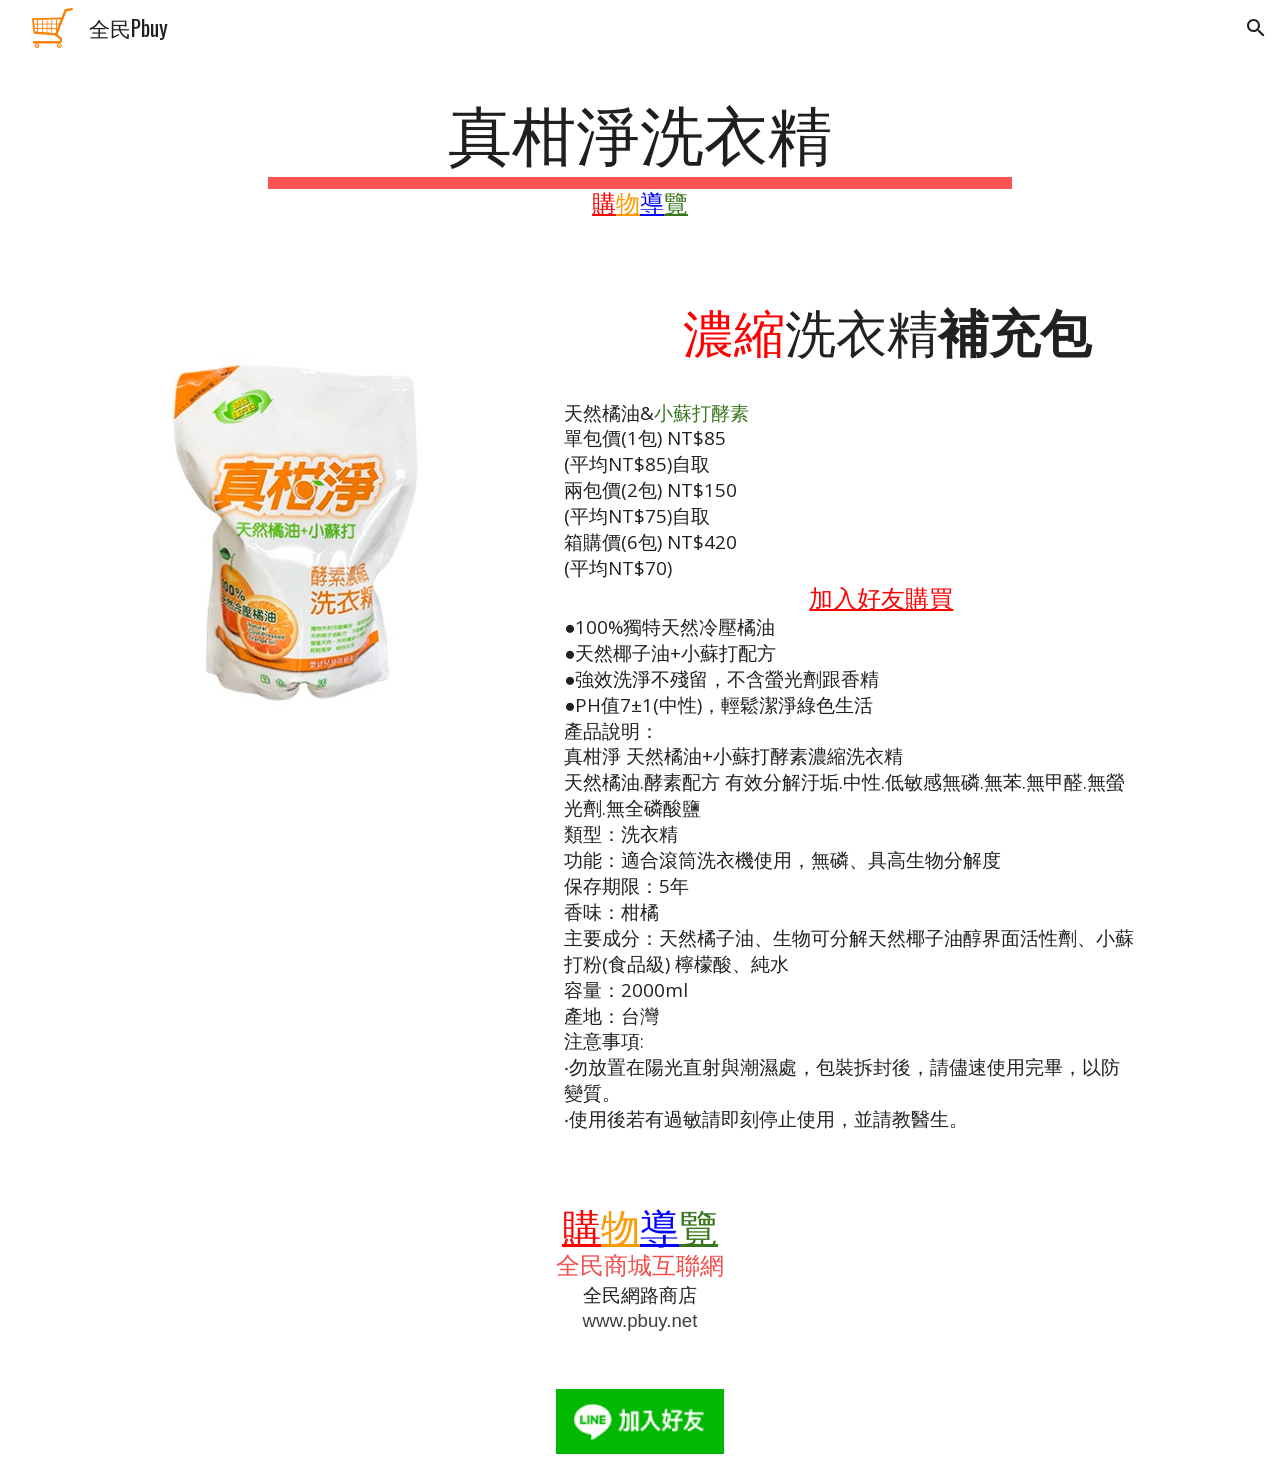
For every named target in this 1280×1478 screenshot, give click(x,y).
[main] (640, 155)
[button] (1256, 28)
